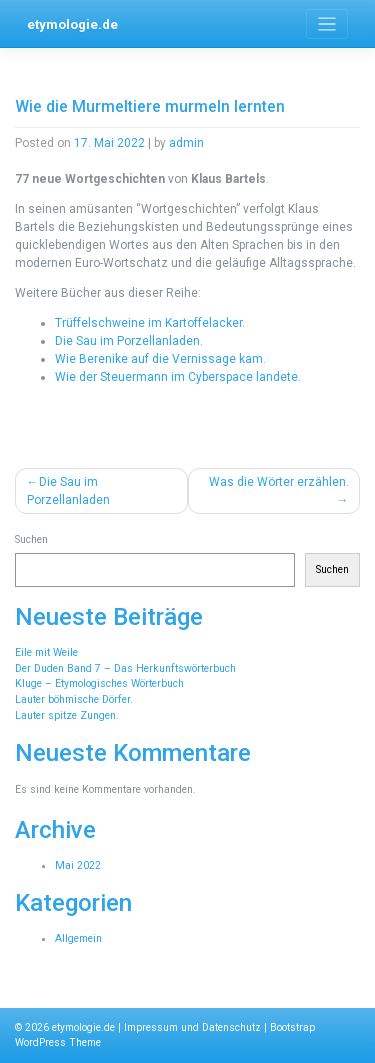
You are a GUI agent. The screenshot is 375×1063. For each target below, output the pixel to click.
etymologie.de (72, 24)
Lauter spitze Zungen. (67, 715)
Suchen (31, 539)
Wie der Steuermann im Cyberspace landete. (178, 377)
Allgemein (78, 938)
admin (186, 143)
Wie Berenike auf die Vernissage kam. (160, 359)
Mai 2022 (78, 865)
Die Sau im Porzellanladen (68, 491)
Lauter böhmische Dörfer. (74, 699)
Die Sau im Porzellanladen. (129, 341)
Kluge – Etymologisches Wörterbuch (99, 683)
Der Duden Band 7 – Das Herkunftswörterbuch (125, 668)
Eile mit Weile (46, 652)
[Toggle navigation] (327, 24)
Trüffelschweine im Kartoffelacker (148, 323)
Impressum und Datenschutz (192, 1027)
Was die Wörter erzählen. (279, 482)
